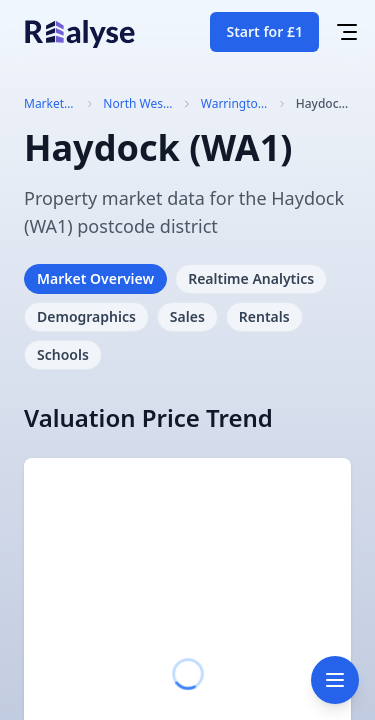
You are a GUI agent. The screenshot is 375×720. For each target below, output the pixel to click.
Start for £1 (264, 31)
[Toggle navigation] (335, 680)
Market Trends (44, 104)
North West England (135, 104)
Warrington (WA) (233, 104)
